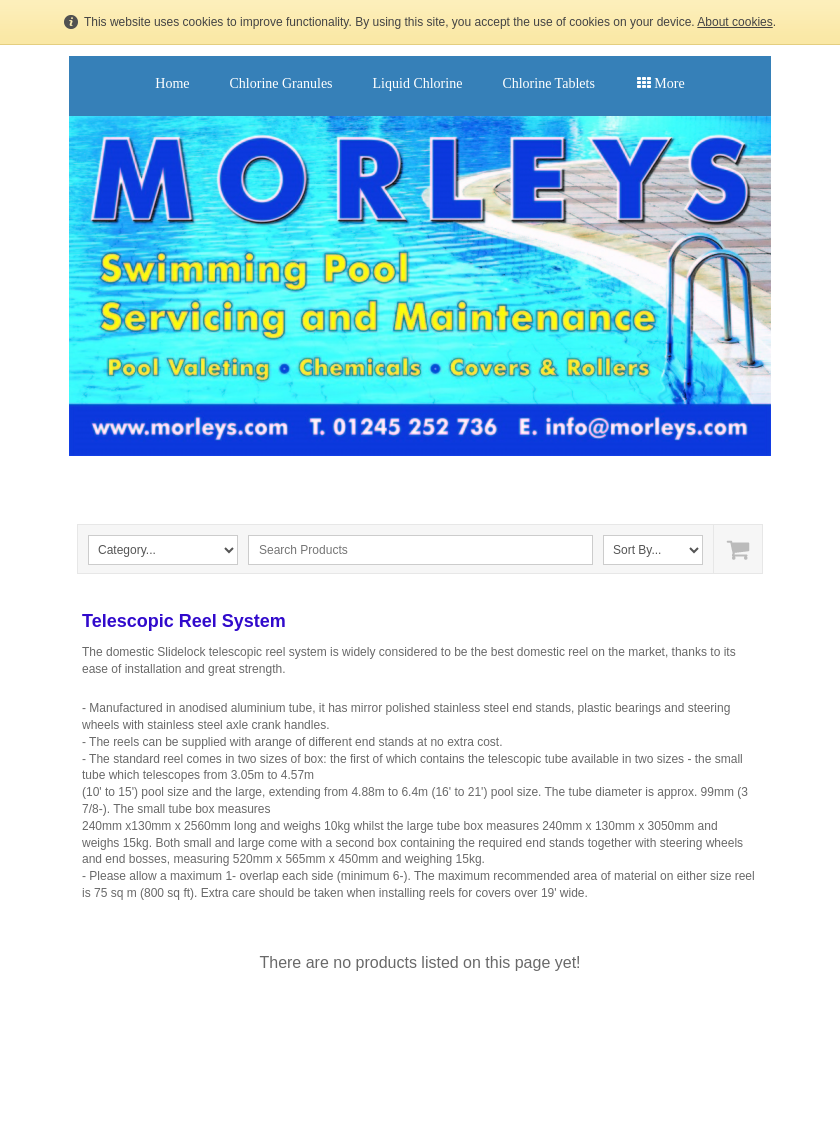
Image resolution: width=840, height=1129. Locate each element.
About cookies (734, 22)
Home (172, 83)
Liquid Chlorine (418, 83)
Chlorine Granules (281, 83)
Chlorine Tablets (548, 83)
